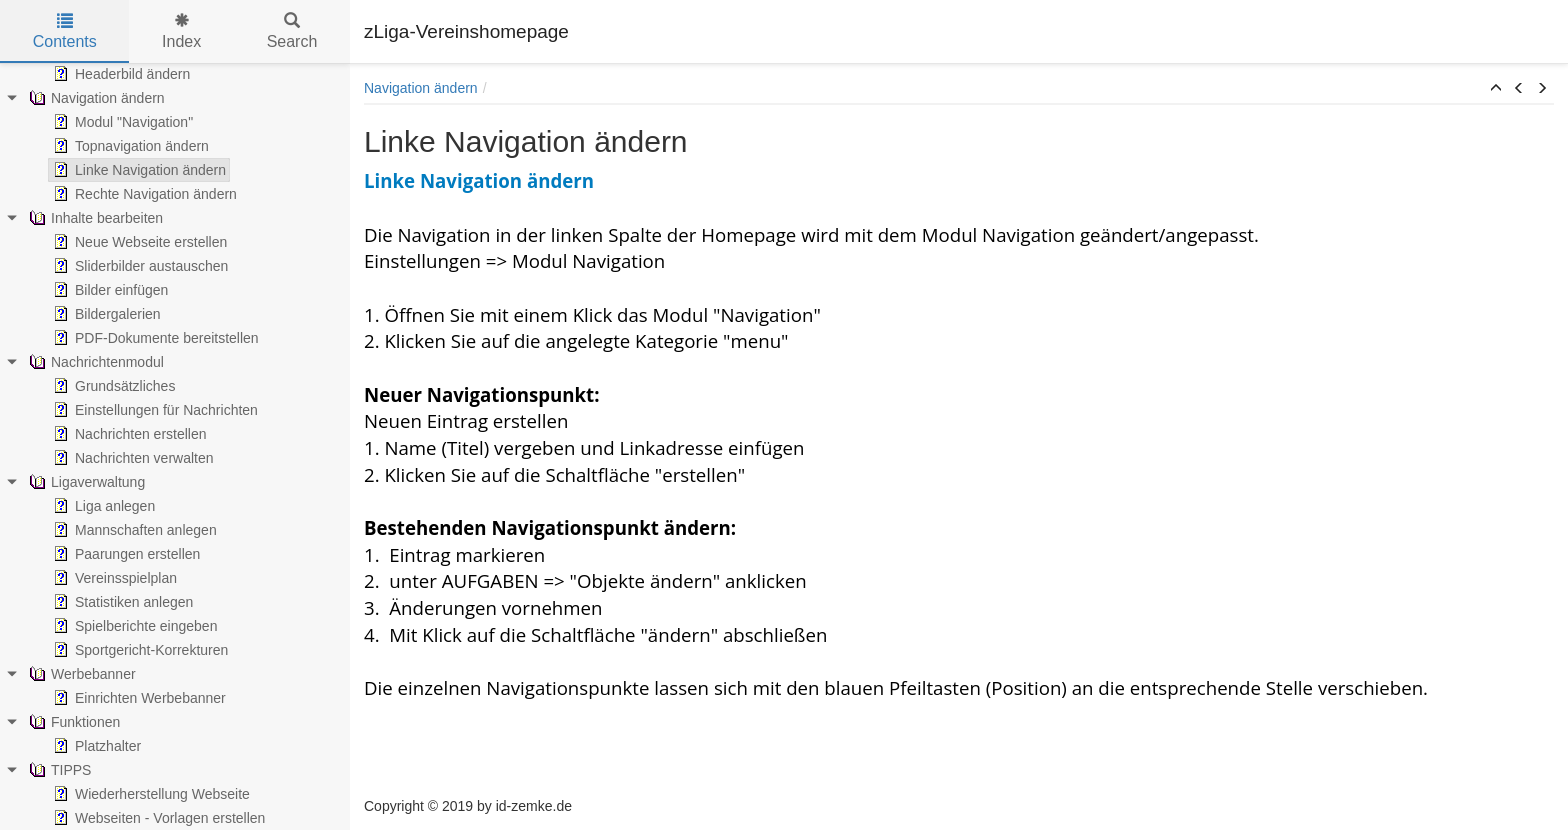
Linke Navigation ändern (137, 170)
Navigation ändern (95, 98)
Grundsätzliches (112, 386)
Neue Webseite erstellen (138, 242)
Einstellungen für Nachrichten (153, 410)
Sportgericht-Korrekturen (138, 650)
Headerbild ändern (119, 74)
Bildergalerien (105, 314)
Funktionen (72, 722)
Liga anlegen (102, 506)
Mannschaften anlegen (133, 530)
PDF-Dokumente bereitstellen (154, 338)
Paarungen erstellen (124, 554)
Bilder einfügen (108, 290)
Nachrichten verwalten (131, 458)
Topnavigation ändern (129, 146)
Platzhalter (95, 746)
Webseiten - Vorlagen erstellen (157, 818)
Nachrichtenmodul (94, 362)
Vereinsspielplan (113, 578)
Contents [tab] (65, 31)
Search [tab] (292, 31)
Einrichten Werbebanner (137, 698)
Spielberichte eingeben (133, 626)
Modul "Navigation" (121, 122)
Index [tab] (181, 31)
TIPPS (58, 770)
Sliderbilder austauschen (138, 266)
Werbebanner (80, 674)
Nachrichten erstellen (128, 434)
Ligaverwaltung (85, 482)
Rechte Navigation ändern (143, 194)
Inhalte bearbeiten (94, 218)
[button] (1496, 89)
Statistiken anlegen (121, 602)
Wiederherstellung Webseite (149, 794)
